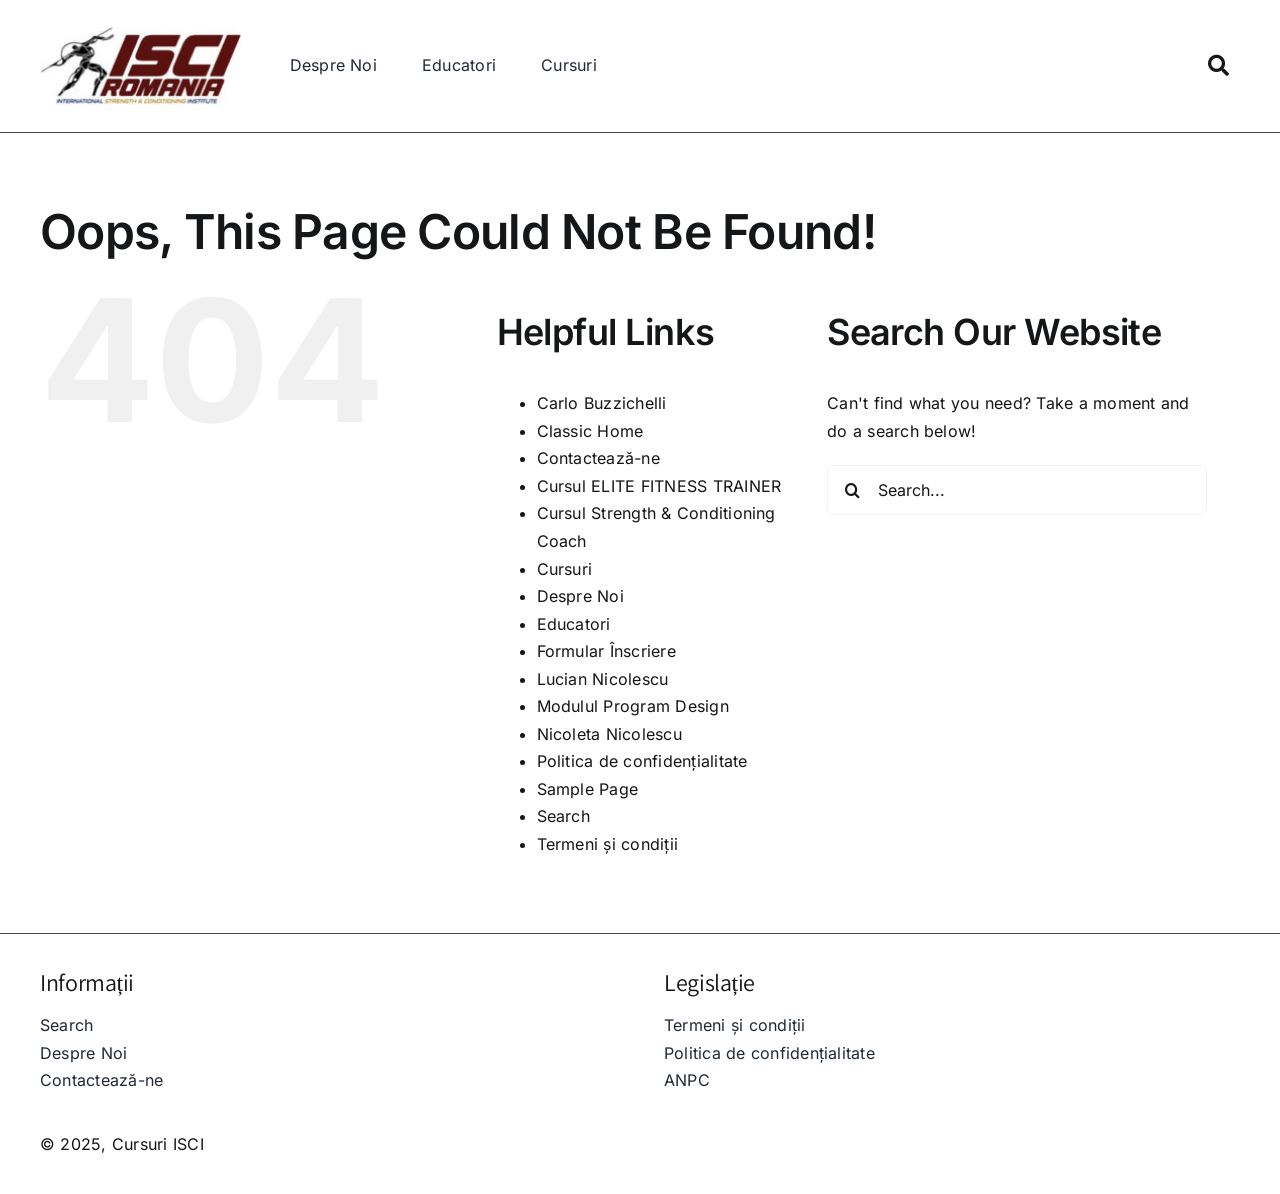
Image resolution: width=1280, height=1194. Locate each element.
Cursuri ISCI (158, 1144)
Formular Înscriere (606, 651)
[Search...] (1017, 490)
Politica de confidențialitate (642, 761)
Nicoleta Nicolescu (609, 734)
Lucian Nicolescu (603, 679)
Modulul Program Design (633, 706)
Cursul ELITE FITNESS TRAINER (659, 486)
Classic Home (590, 431)
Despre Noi (580, 596)
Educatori (574, 624)
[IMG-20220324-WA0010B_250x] (141, 35)
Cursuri (565, 569)
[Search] (852, 490)
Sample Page (588, 789)
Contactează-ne (598, 458)
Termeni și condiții (608, 844)
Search (563, 816)
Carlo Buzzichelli (602, 403)
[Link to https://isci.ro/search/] (1218, 65)
